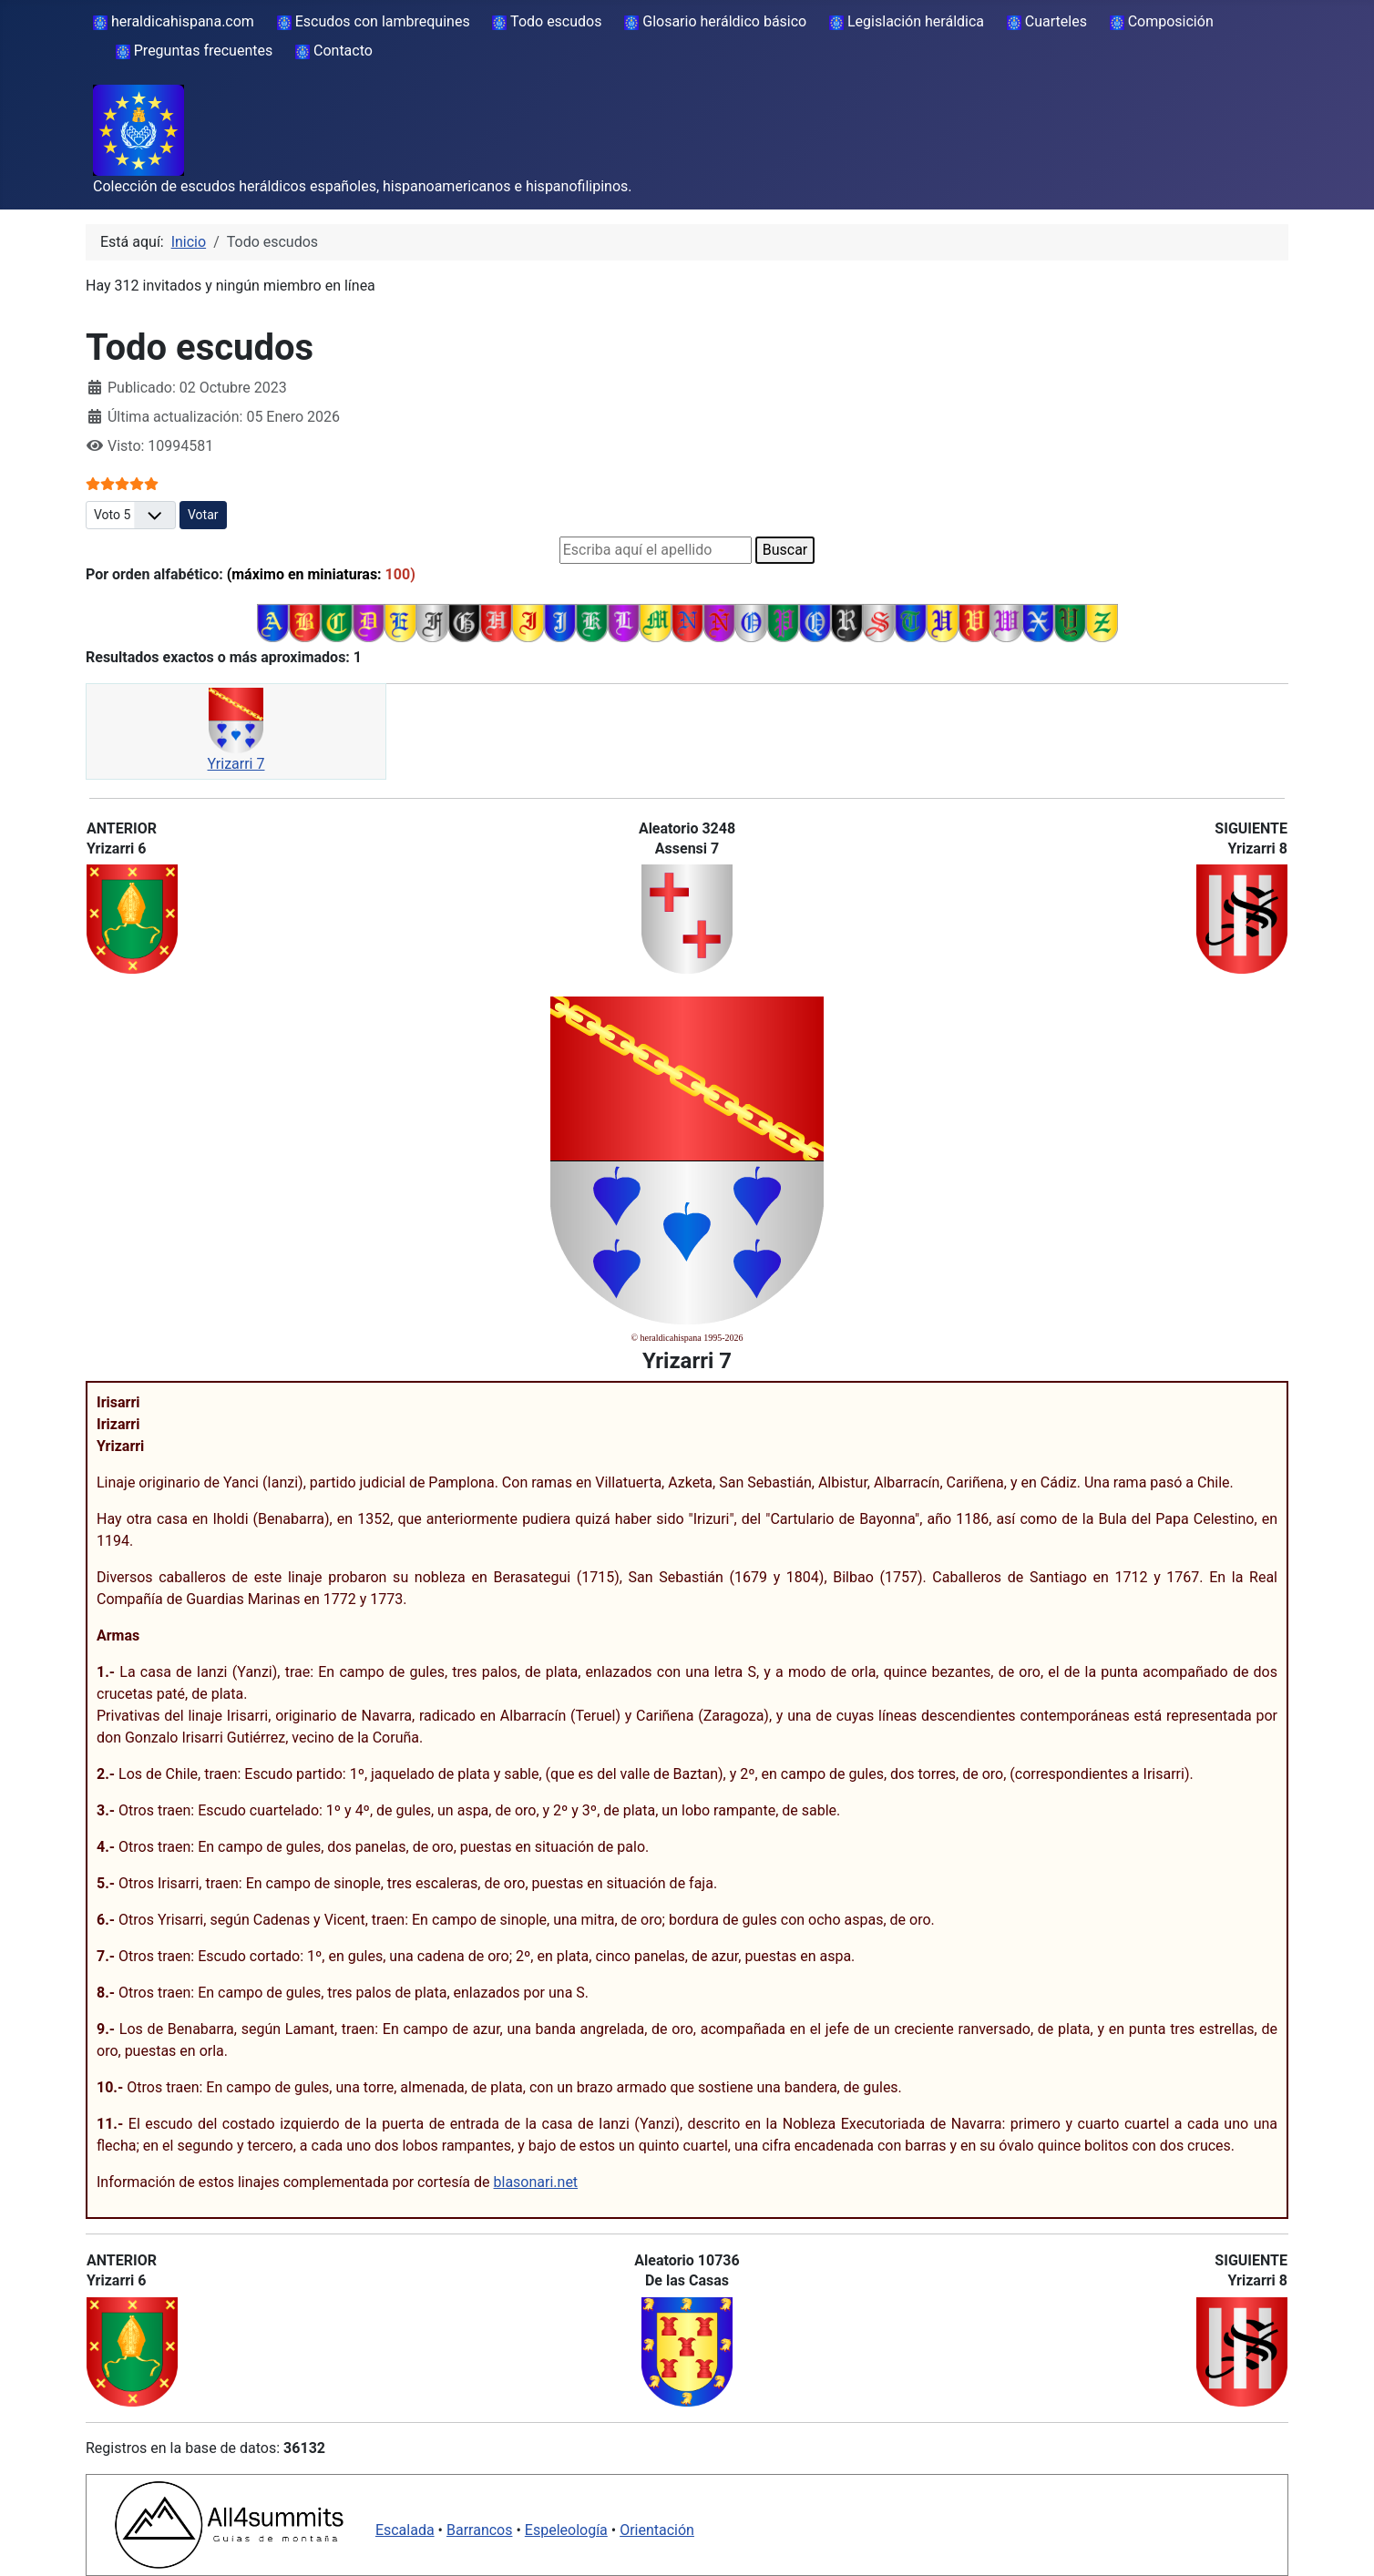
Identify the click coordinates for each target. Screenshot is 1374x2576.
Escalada (405, 2530)
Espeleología (566, 2530)
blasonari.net (536, 2182)
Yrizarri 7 (236, 763)
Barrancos (479, 2530)
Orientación (657, 2530)
